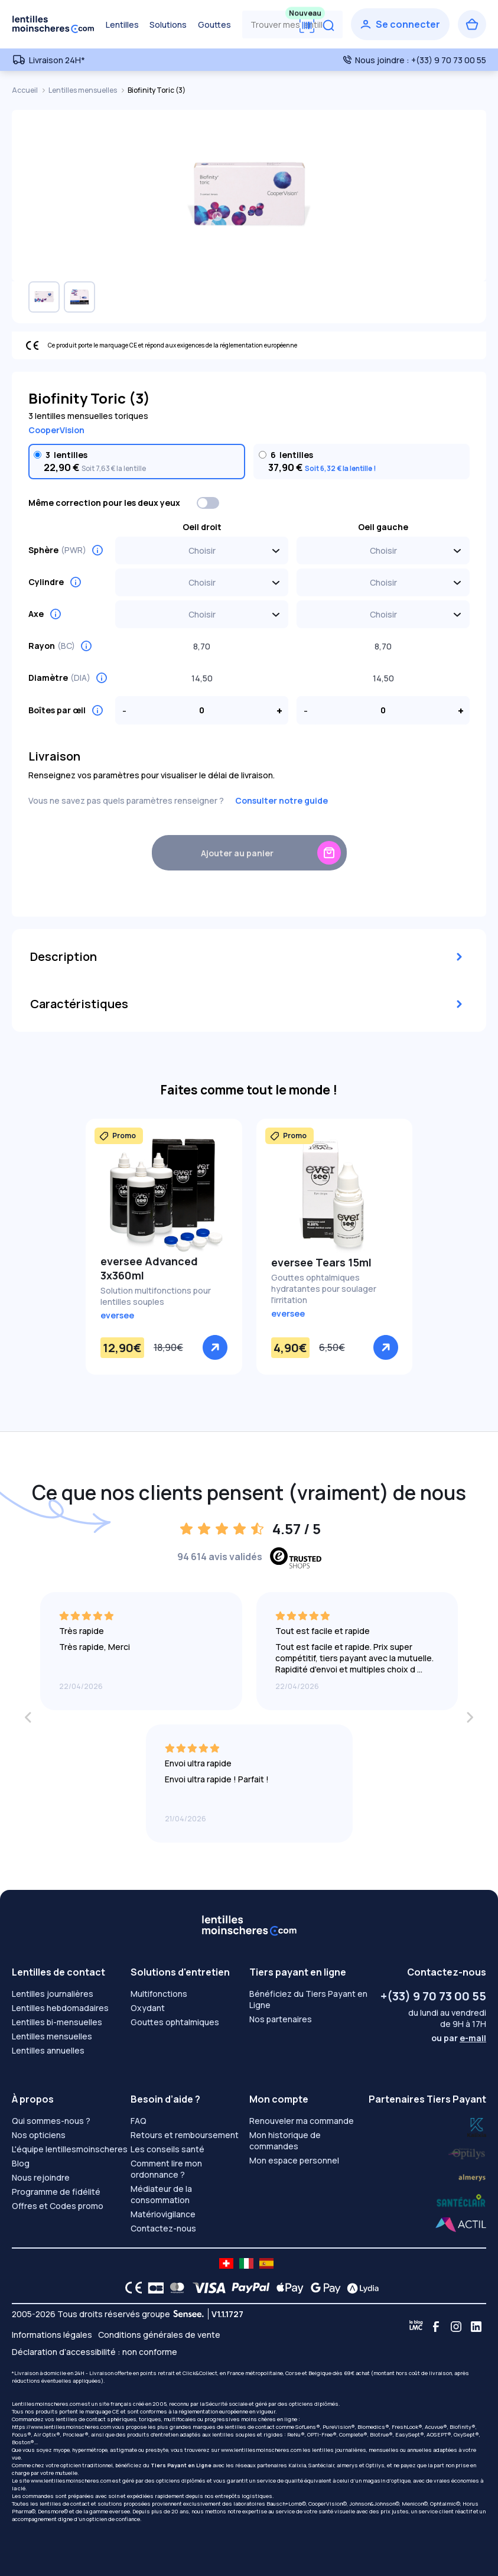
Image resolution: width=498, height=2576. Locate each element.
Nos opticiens (39, 2134)
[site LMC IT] (246, 2263)
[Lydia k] (467, 2151)
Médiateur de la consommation (161, 2194)
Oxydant (148, 2007)
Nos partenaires (280, 2019)
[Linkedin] (476, 2327)
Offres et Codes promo (57, 2205)
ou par (458, 2038)
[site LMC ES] (266, 2263)
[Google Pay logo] (322, 2288)
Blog (21, 2163)
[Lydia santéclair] (472, 2176)
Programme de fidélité (56, 2191)
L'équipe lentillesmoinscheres (70, 2149)
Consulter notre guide (281, 800)
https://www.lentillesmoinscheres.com (61, 2427)
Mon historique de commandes (285, 2140)
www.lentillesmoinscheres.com (261, 2450)
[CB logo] (153, 2288)
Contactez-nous (163, 2228)
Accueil (25, 90)
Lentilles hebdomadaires (60, 2007)
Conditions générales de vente (159, 2334)
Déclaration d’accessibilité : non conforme (94, 2351)
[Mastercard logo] (174, 2288)
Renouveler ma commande (301, 2120)
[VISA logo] (206, 2288)
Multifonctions (159, 1993)
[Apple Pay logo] (287, 2288)
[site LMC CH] (226, 2263)
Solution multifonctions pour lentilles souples (155, 1296)
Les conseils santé (167, 2149)
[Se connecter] (400, 24)
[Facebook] (436, 2327)
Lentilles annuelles (48, 2050)
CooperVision (56, 430)
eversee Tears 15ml (321, 1262)
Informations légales (52, 2334)
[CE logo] (130, 2288)
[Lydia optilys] (476, 2126)
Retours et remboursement (185, 2134)
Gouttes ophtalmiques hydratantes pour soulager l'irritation (323, 1288)
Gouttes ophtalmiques (175, 2022)
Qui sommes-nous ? (51, 2120)
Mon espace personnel (294, 2160)
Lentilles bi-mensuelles (57, 2022)
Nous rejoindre (41, 2177)
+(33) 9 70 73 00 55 (433, 1996)
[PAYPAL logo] (248, 2288)
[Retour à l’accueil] (53, 24)
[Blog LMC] (416, 2327)
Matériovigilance (163, 2214)
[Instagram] (456, 2327)
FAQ (139, 2120)
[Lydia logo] (360, 2288)
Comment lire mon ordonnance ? (166, 2169)
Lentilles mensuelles (83, 90)
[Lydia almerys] (461, 2201)
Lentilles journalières (52, 1993)
